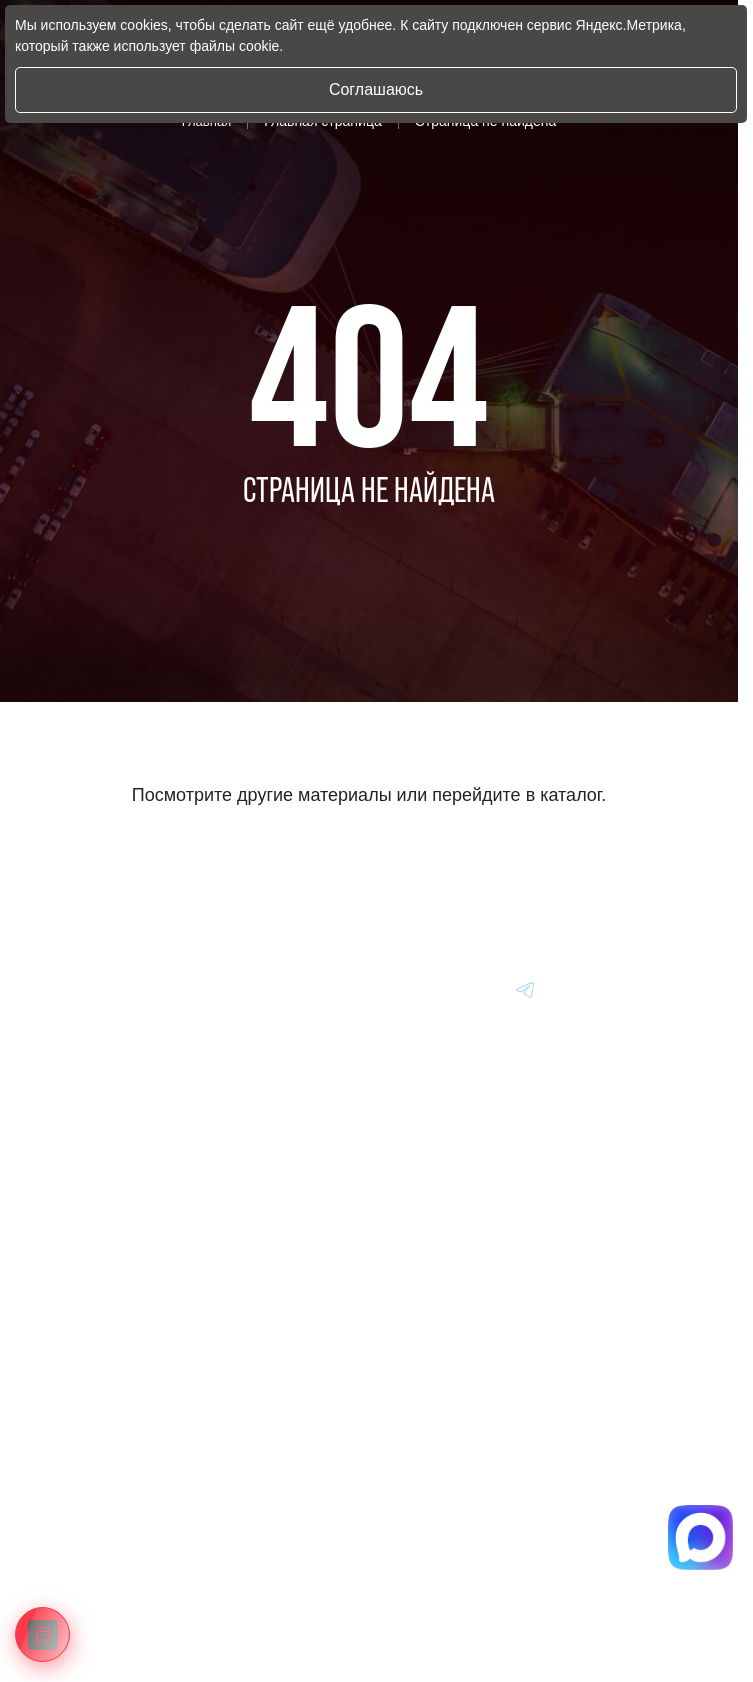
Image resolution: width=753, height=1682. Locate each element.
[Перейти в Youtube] (526, 989)
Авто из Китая (98, 1359)
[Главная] (84, 989)
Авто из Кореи (98, 1267)
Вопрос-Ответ (97, 1499)
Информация (96, 1453)
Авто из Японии (103, 1313)
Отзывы (79, 1545)
